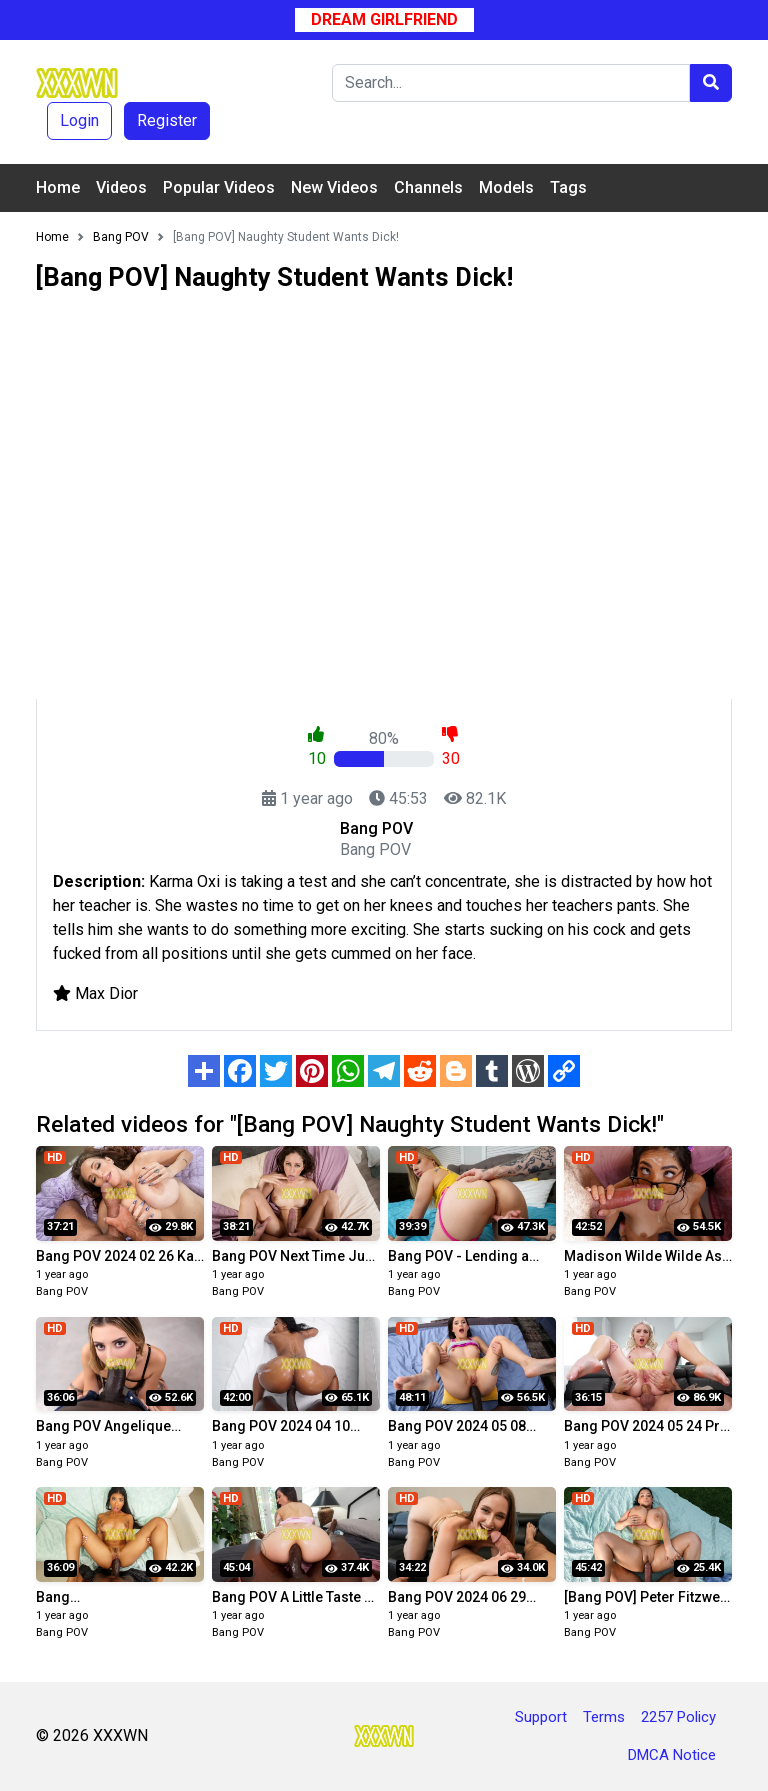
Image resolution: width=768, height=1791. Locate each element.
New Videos (334, 187)
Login (79, 120)
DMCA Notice (672, 1755)
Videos (121, 187)
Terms (604, 1717)
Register (167, 120)
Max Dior (106, 993)
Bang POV (62, 1291)
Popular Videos (219, 187)
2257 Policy (678, 1717)
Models (506, 187)
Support (541, 1717)
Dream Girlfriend (384, 19)
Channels (428, 187)
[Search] (511, 83)
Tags (568, 187)
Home (58, 187)
